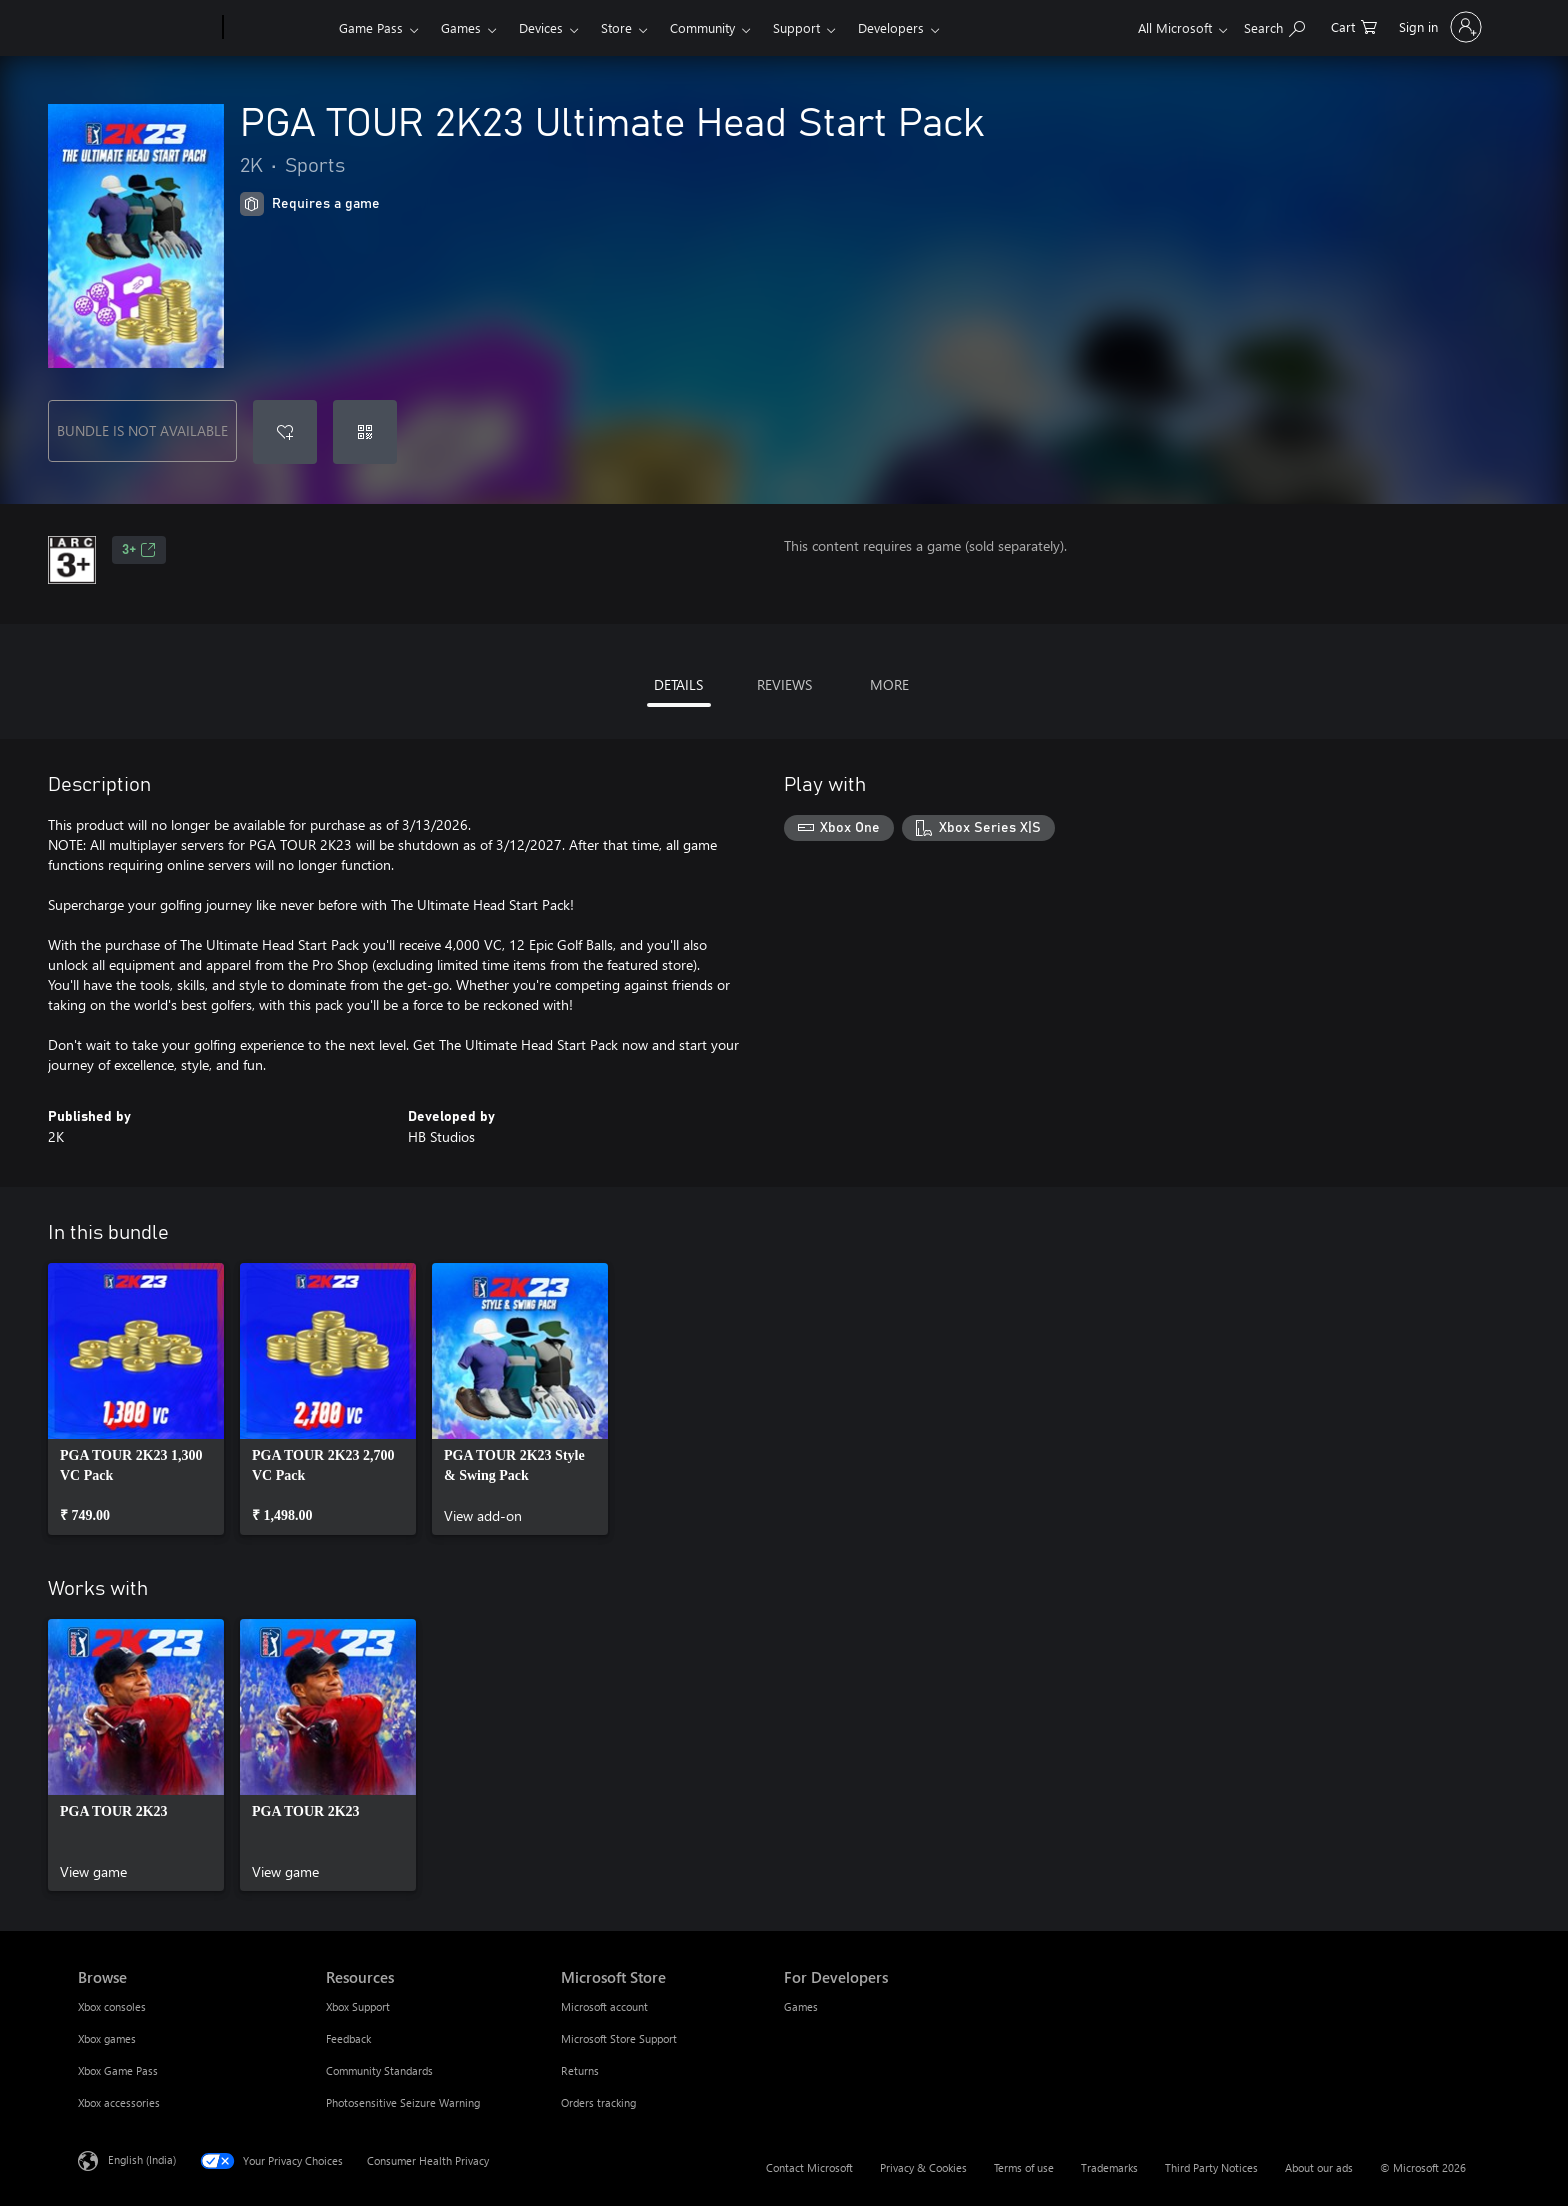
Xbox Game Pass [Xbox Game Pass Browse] (118, 2070)
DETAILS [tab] (678, 684)
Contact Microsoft (809, 2167)
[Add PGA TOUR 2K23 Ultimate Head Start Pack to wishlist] (285, 432)
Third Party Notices (1211, 2167)
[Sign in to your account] (1438, 27)
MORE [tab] (889, 684)
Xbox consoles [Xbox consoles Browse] (112, 2006)
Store (616, 27)
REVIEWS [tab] (784, 684)
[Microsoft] (146, 28)
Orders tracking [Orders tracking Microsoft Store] (598, 2102)
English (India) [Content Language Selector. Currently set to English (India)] (142, 2159)
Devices (541, 27)
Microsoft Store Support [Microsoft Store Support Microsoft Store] (619, 2038)
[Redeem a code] (365, 432)
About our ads (1319, 2167)
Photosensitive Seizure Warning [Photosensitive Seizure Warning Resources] (403, 2102)
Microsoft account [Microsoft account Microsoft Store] (604, 2006)
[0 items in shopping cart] (1354, 25)
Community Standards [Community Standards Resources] (379, 2070)
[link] (136, 1399)
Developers (891, 27)
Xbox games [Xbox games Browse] (107, 2038)
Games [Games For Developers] (801, 2006)
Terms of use (1024, 2167)
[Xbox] (278, 28)
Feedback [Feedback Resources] (348, 2038)
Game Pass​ (371, 27)
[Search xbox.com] (1274, 25)
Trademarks (1109, 2167)
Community (702, 27)
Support (796, 27)
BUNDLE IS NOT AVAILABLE (142, 430)
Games (461, 27)
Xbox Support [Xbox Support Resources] (358, 2006)
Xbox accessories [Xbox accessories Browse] (119, 2102)
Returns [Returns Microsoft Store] (580, 2070)
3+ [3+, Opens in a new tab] (139, 550)
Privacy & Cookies (923, 2167)
